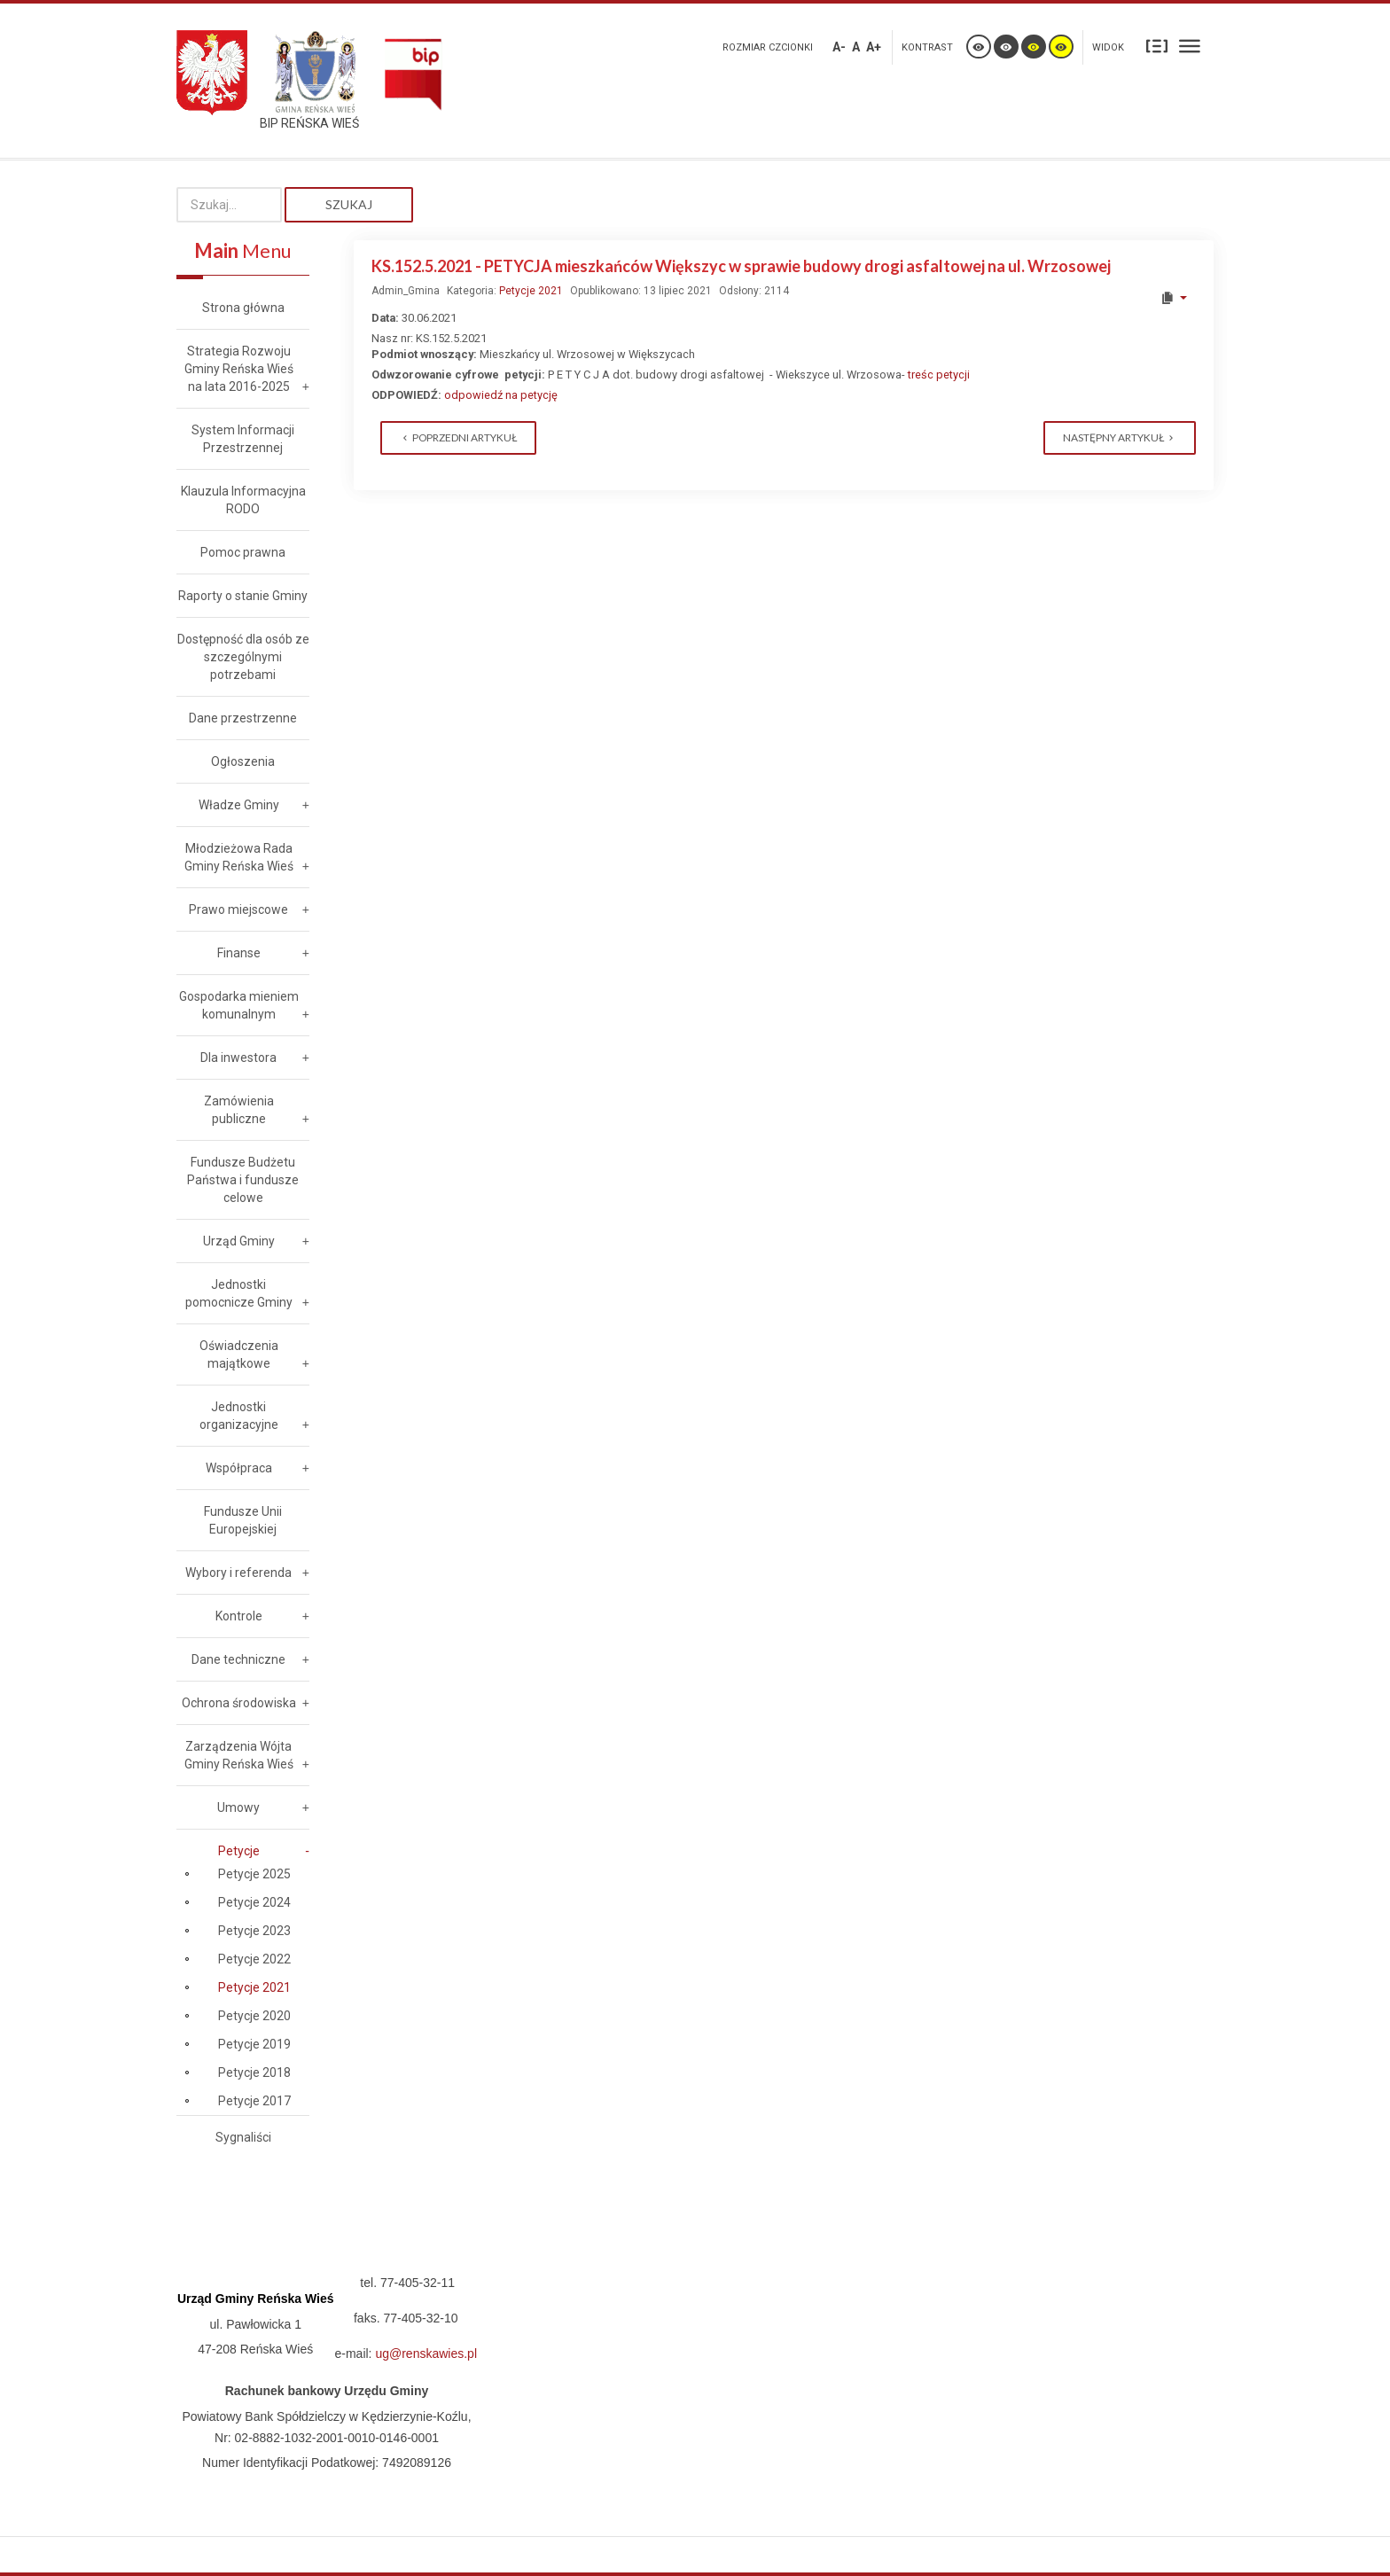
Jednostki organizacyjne (238, 1416)
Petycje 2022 (254, 1959)
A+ (873, 47)
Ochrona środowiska (239, 1703)
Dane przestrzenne (243, 718)
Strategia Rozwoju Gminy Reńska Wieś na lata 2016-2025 (238, 369)
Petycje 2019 (254, 2044)
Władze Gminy (239, 805)
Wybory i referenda (238, 1572)
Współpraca (239, 1468)
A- (839, 47)
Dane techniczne (238, 1659)
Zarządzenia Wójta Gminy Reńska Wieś (238, 1755)
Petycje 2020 (254, 2016)
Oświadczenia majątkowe (238, 1354)
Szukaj (348, 204)
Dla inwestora (238, 1057)
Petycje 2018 (254, 2072)
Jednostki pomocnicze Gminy (239, 1293)
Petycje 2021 (531, 291)
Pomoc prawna (242, 552)
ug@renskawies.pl (426, 2353)
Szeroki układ (1190, 45)
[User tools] (1173, 298)
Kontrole (238, 1616)
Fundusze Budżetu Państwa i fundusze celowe (243, 1180)
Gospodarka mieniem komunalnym (239, 1005)
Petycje (239, 1851)
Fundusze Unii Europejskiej (243, 1520)
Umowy (238, 1807)
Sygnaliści (243, 2137)
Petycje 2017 (254, 2101)
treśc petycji (939, 374)
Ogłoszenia (243, 761)
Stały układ (1157, 45)
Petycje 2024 (254, 1902)
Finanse (239, 953)
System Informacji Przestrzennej (242, 439)
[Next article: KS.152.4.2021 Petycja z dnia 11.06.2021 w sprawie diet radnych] (1119, 438)
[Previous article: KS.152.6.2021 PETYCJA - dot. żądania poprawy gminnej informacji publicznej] (458, 438)
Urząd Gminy (239, 1241)
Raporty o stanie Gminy (243, 596)
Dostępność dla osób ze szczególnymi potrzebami (243, 657)
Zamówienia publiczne (239, 1110)
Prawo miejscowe (238, 909)
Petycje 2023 (254, 1931)
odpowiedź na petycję (502, 395)
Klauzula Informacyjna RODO (243, 500)
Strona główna (243, 308)
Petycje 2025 (254, 1874)
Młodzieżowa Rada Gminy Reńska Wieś (238, 857)
